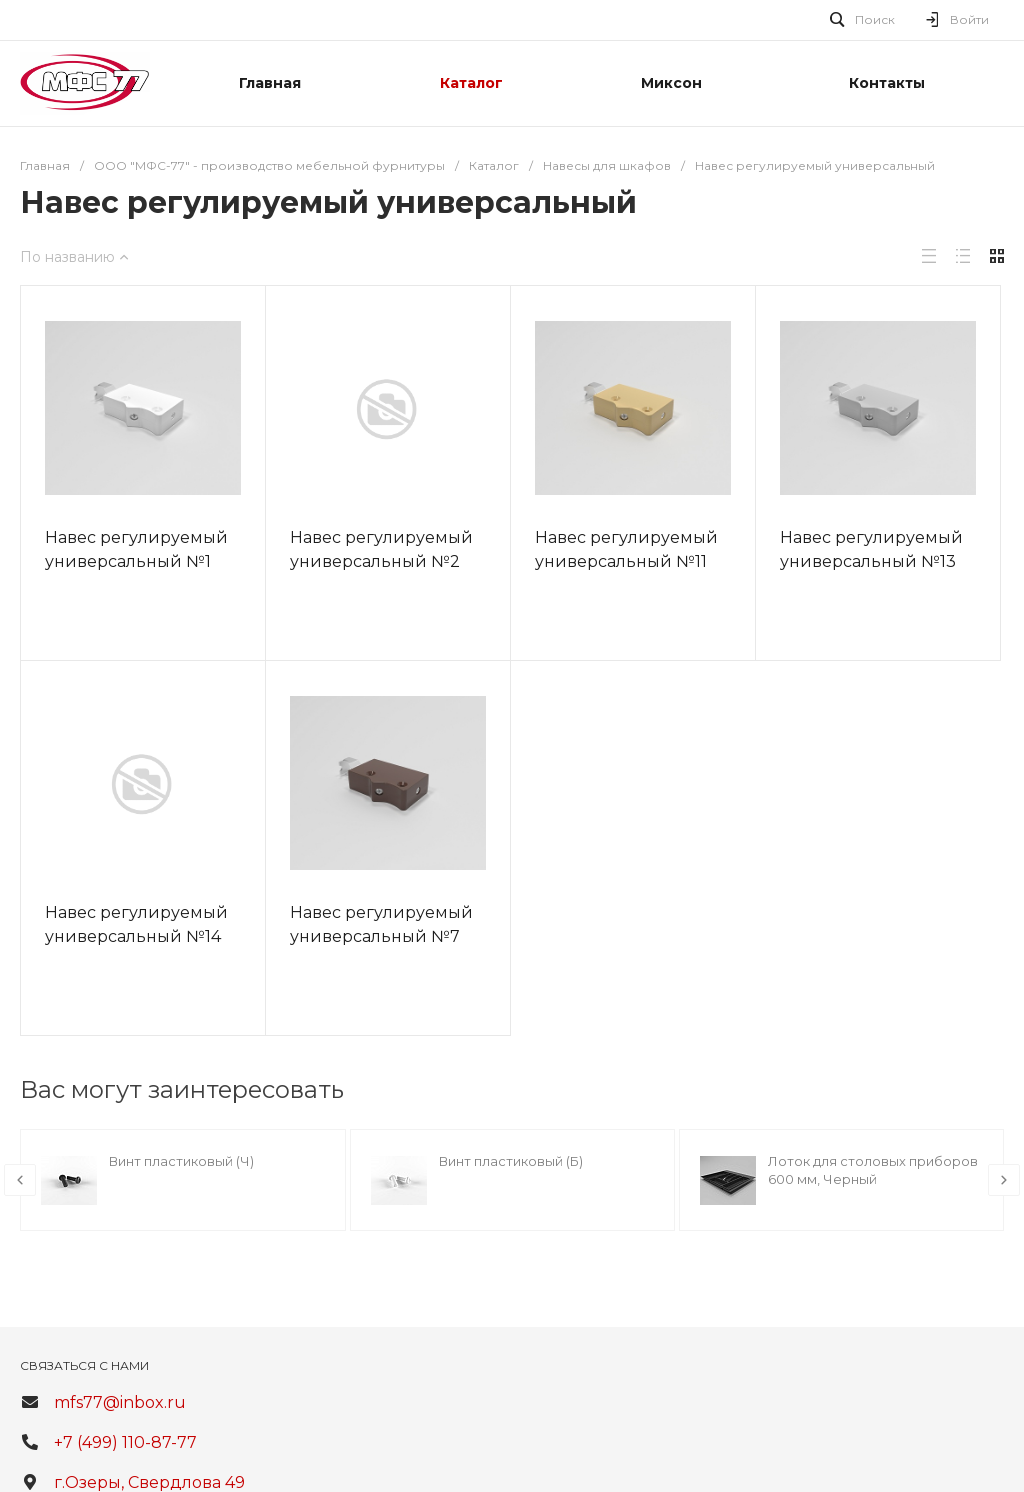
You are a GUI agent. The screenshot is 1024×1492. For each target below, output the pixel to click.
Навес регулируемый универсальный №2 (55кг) (381, 561)
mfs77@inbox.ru (120, 1402)
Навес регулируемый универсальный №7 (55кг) (381, 936)
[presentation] (20, 1180)
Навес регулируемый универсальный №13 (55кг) (871, 561)
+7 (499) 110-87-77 (125, 1442)
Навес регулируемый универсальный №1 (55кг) (136, 561)
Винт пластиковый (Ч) (181, 1161)
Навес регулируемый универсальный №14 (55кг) (136, 936)
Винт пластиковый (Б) (511, 1161)
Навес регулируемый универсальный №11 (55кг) (626, 561)
